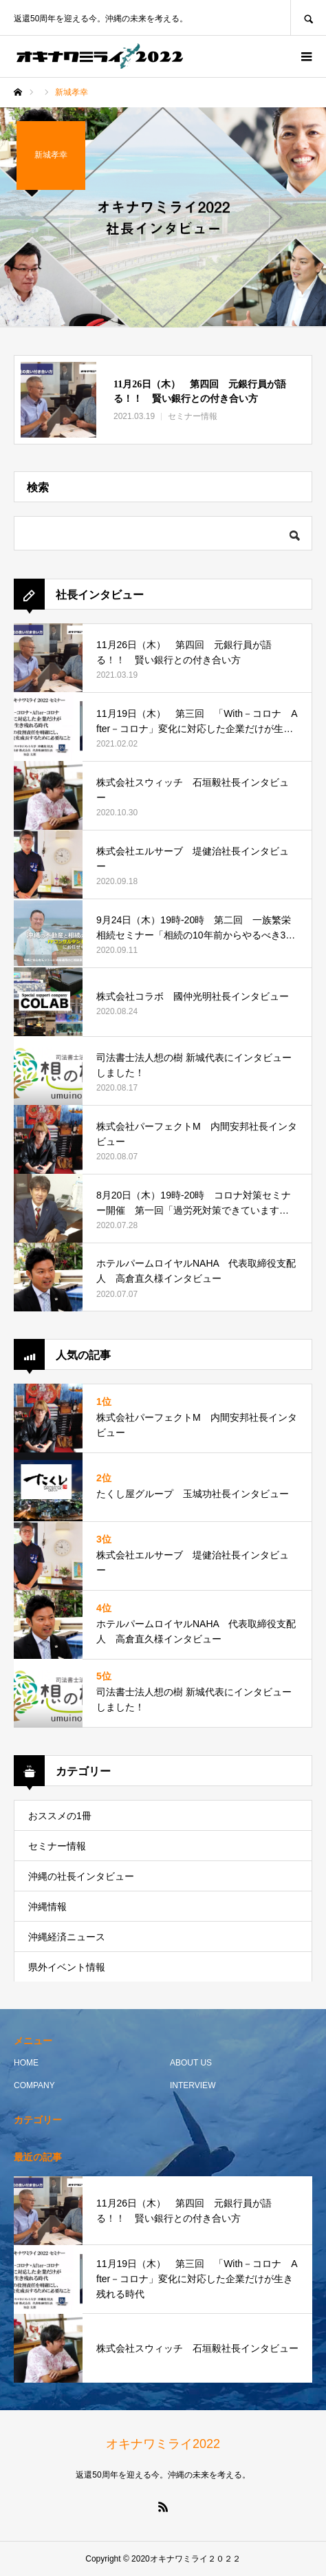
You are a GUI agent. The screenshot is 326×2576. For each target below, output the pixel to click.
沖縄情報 (47, 1906)
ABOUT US (191, 2063)
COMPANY (34, 2085)
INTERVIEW (192, 2085)
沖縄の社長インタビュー (81, 1876)
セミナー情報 (57, 1846)
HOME (26, 2063)
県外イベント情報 (66, 1967)
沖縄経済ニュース (66, 1936)
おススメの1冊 (59, 1815)
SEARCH (308, 17)
